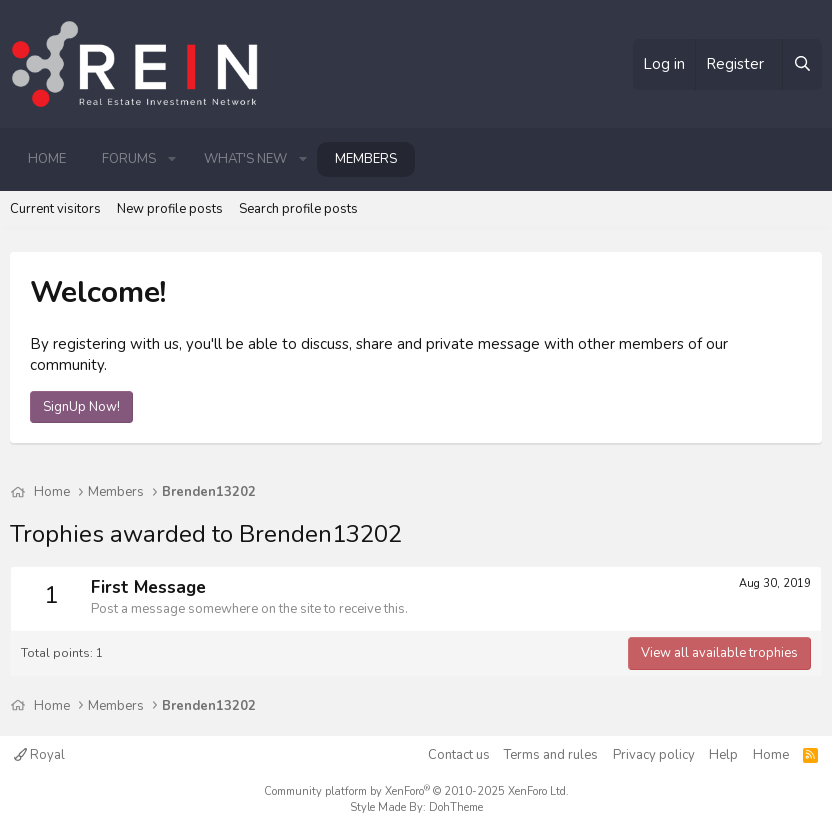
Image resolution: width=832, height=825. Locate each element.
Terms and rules (551, 755)
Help (723, 755)
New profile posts (170, 209)
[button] (172, 159)
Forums (129, 159)
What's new (245, 159)
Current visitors (55, 209)
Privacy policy (654, 755)
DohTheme (456, 807)
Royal (39, 755)
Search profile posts (298, 209)
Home (47, 159)
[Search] (802, 64)
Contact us (459, 755)
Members (366, 159)
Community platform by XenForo (416, 791)
